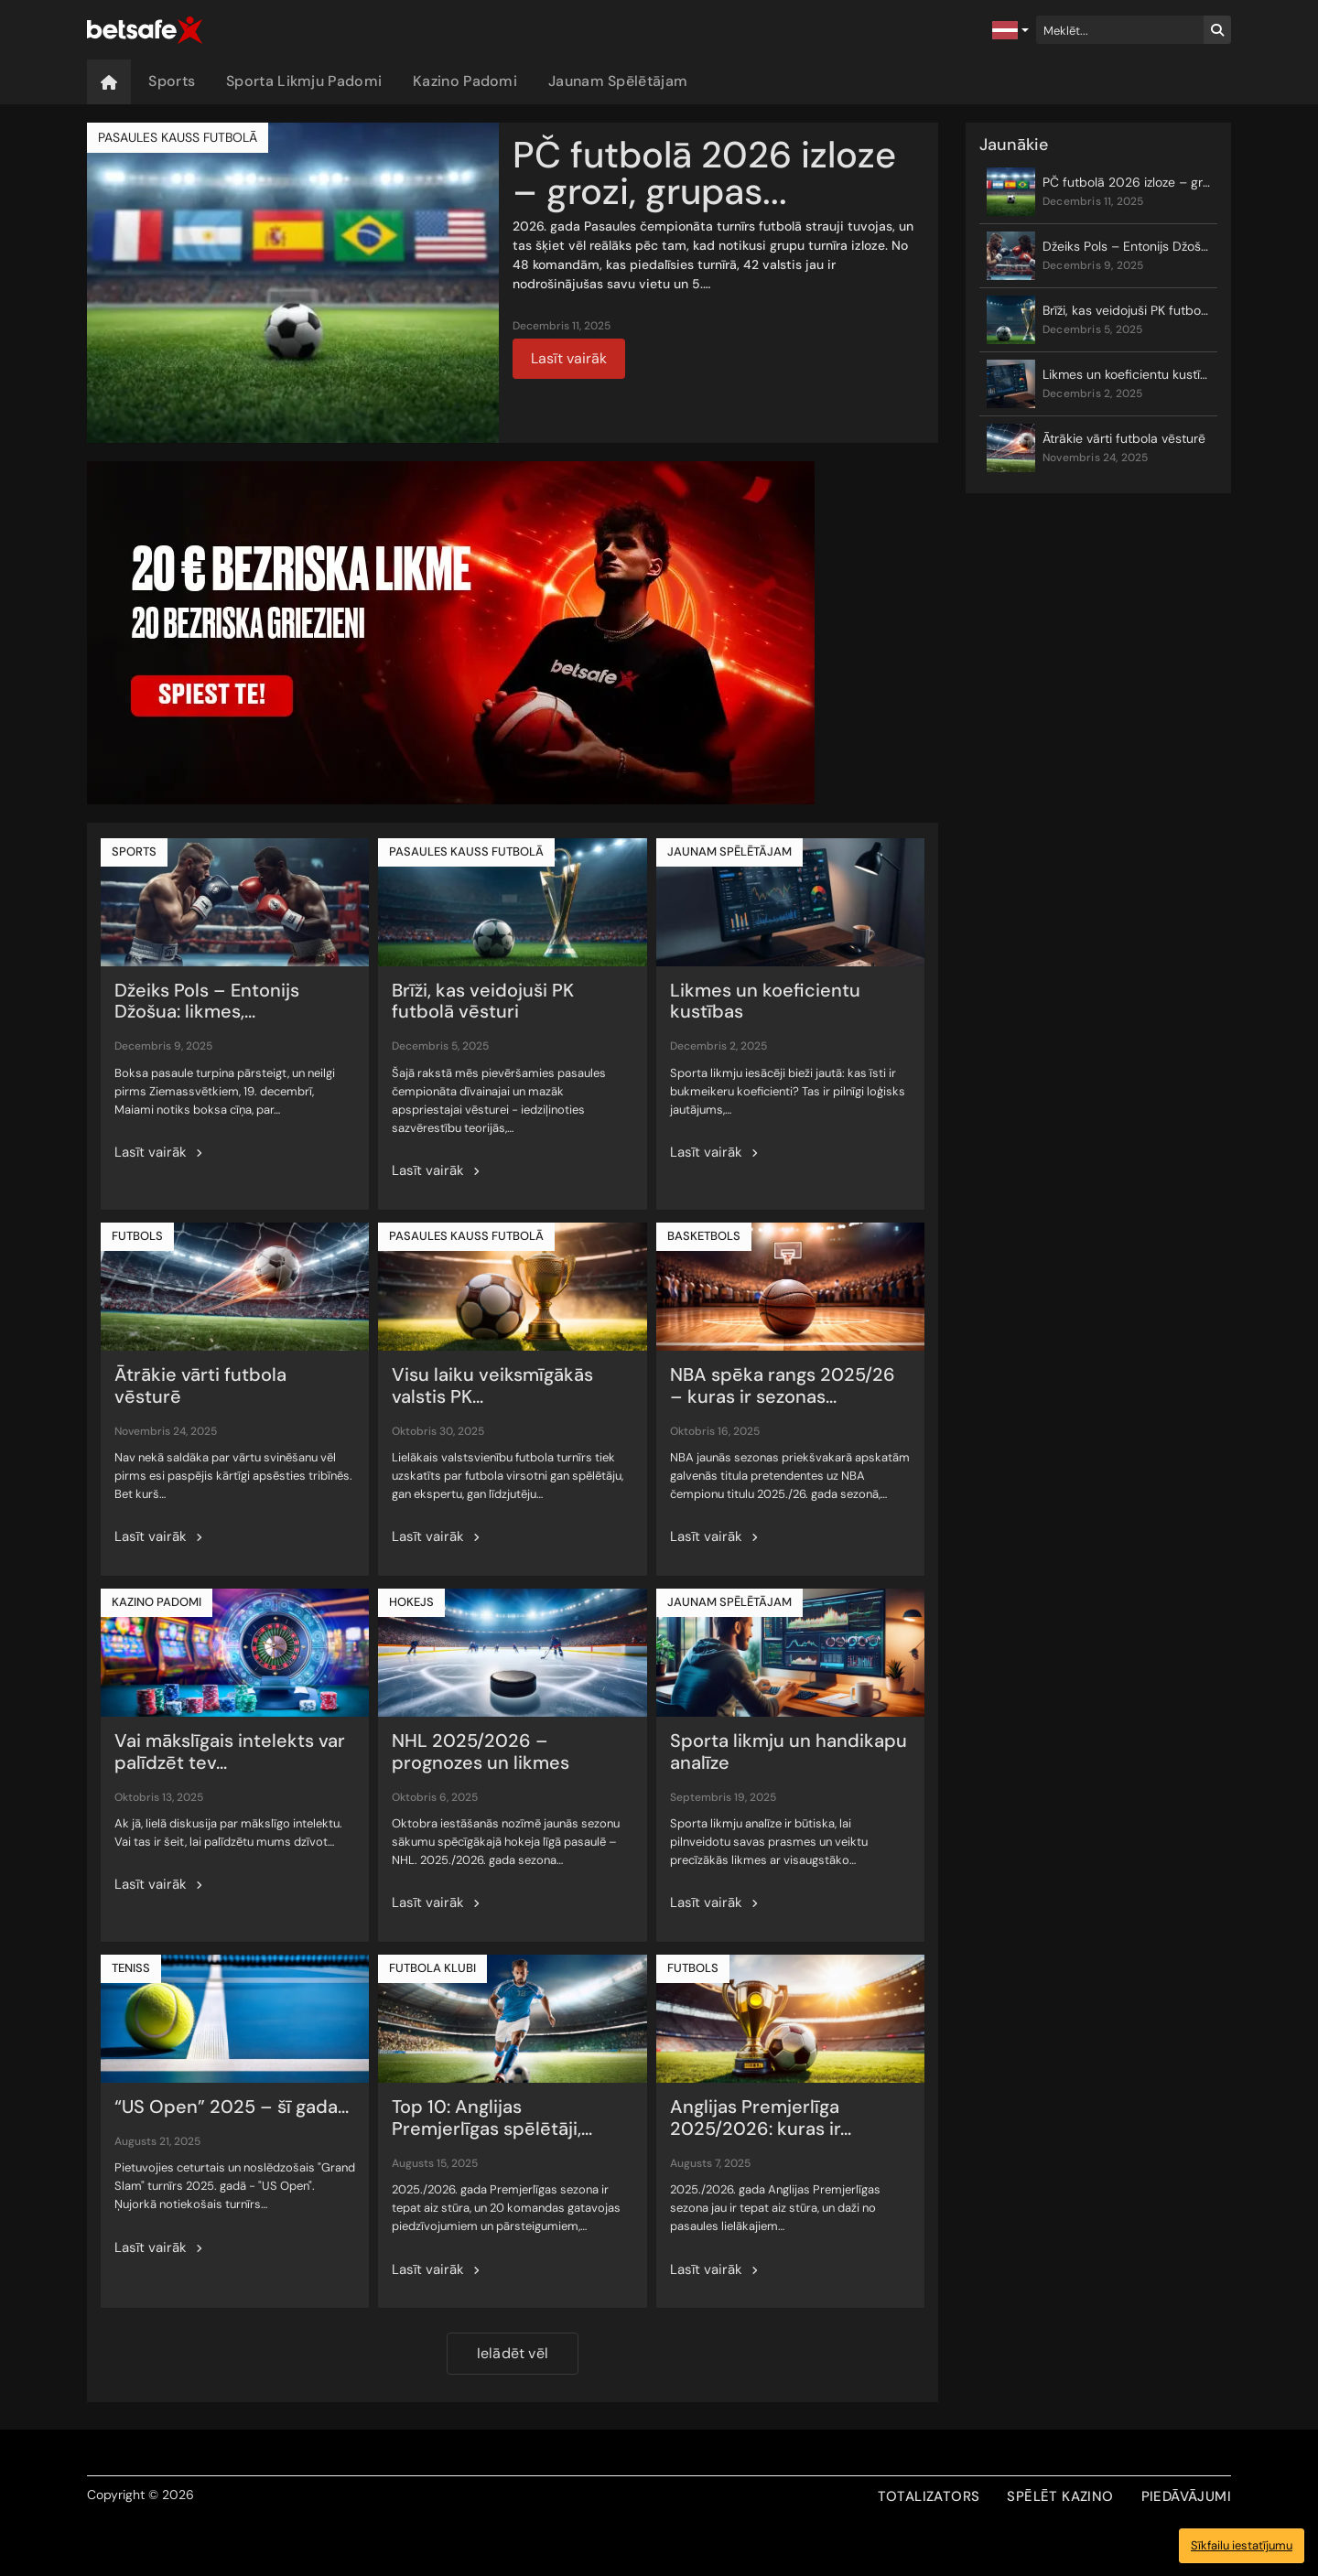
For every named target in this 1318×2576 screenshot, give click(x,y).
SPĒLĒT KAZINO (1060, 2496)
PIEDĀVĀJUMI (1186, 2496)
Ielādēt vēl (512, 2353)
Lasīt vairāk (569, 358)
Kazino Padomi (465, 81)
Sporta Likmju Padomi (304, 81)
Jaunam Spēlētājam (617, 81)
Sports (171, 81)
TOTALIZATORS (929, 2496)
